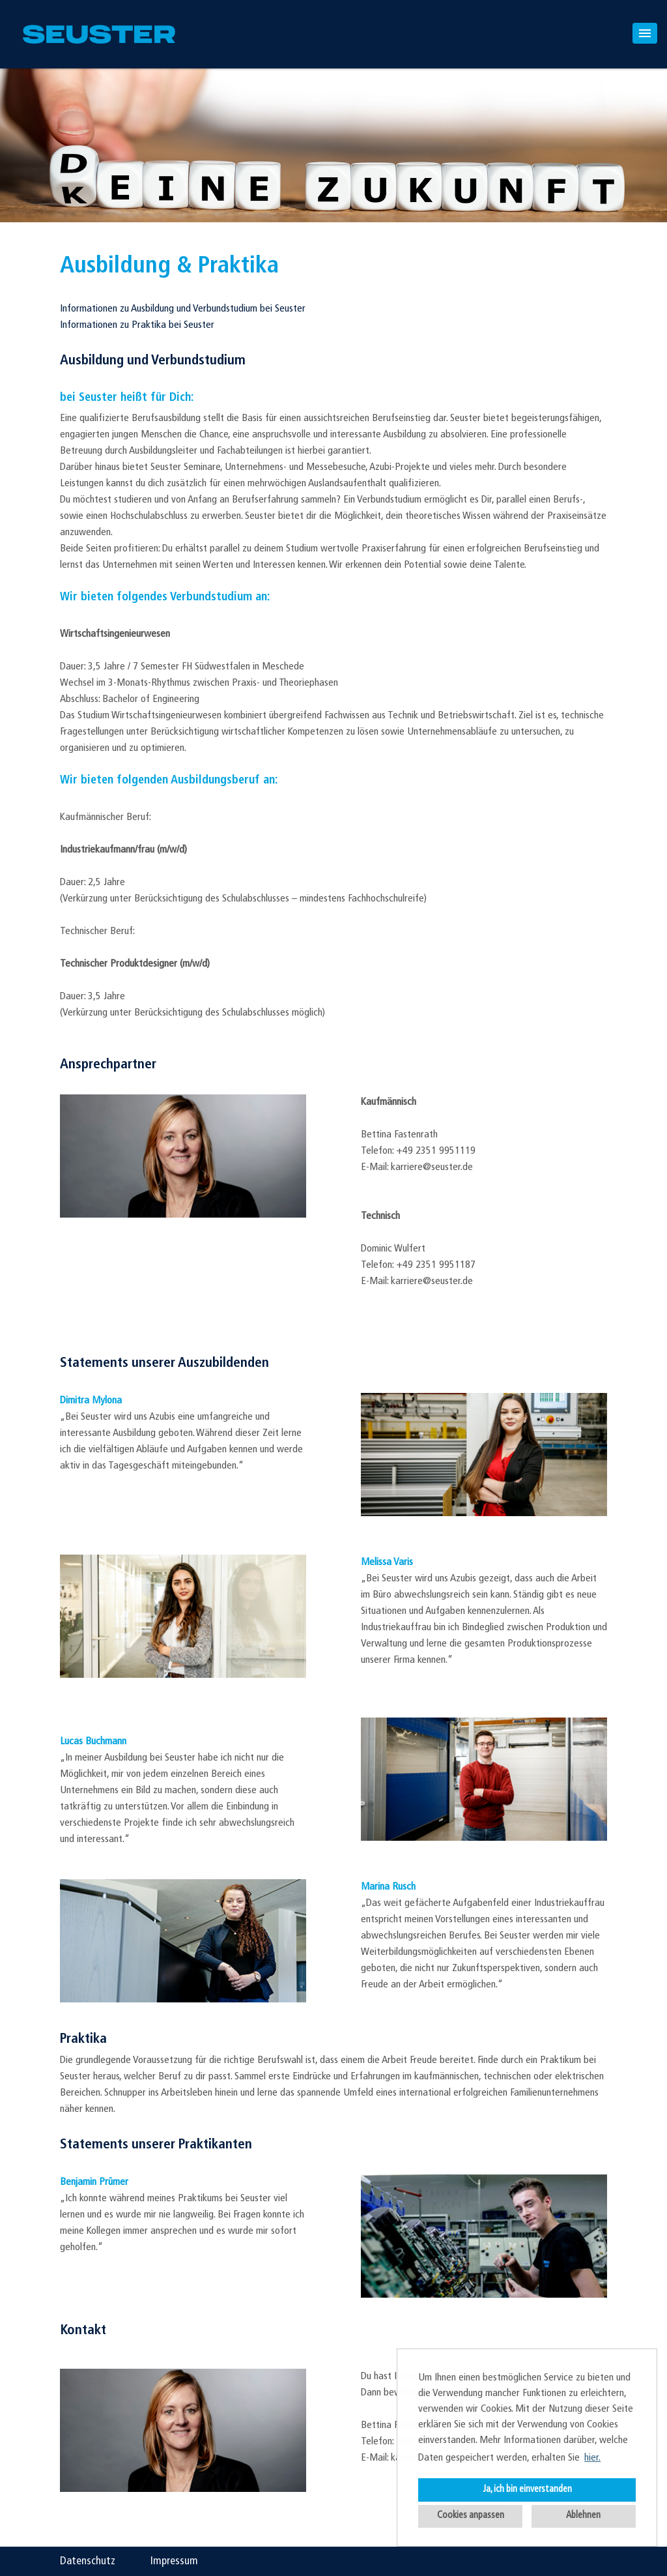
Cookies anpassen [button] (470, 2516)
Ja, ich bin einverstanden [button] (527, 2490)
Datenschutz (87, 2561)
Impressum (174, 2561)
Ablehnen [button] (583, 2516)
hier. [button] (592, 2458)
